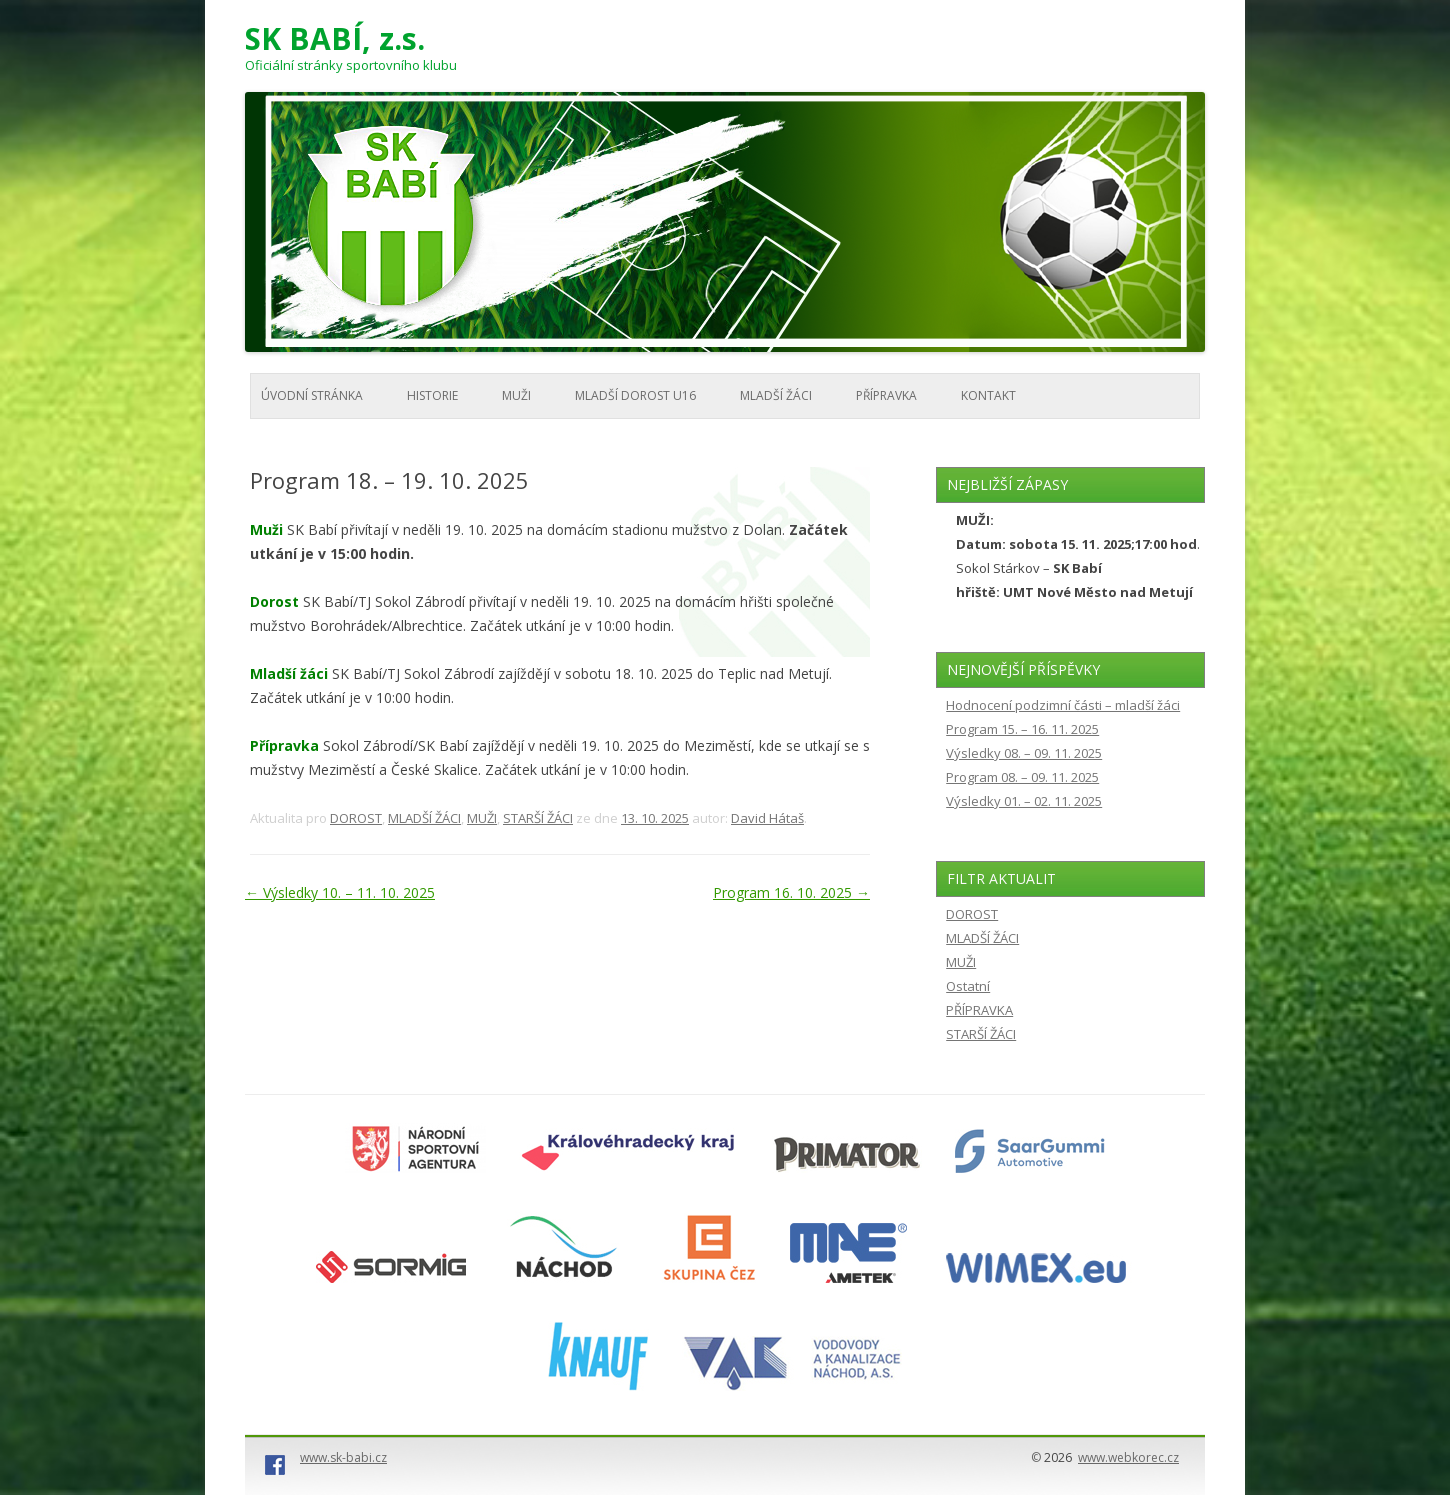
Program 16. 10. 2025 (791, 892)
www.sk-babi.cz (343, 1457)
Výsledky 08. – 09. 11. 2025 (1024, 753)
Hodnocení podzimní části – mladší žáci (1063, 705)
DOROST (356, 818)
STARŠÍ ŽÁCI (538, 818)
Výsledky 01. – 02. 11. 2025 (1024, 801)
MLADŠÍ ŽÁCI (776, 395)
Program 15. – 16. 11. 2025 (1022, 729)
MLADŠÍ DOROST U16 (635, 395)
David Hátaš (767, 818)
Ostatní (968, 986)
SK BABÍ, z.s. (335, 39)
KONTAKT (988, 395)
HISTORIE (432, 395)
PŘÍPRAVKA (886, 395)
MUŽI (516, 395)
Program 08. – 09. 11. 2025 (1022, 777)
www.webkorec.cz (1128, 1457)
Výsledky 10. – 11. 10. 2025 (340, 892)
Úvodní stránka (312, 395)
